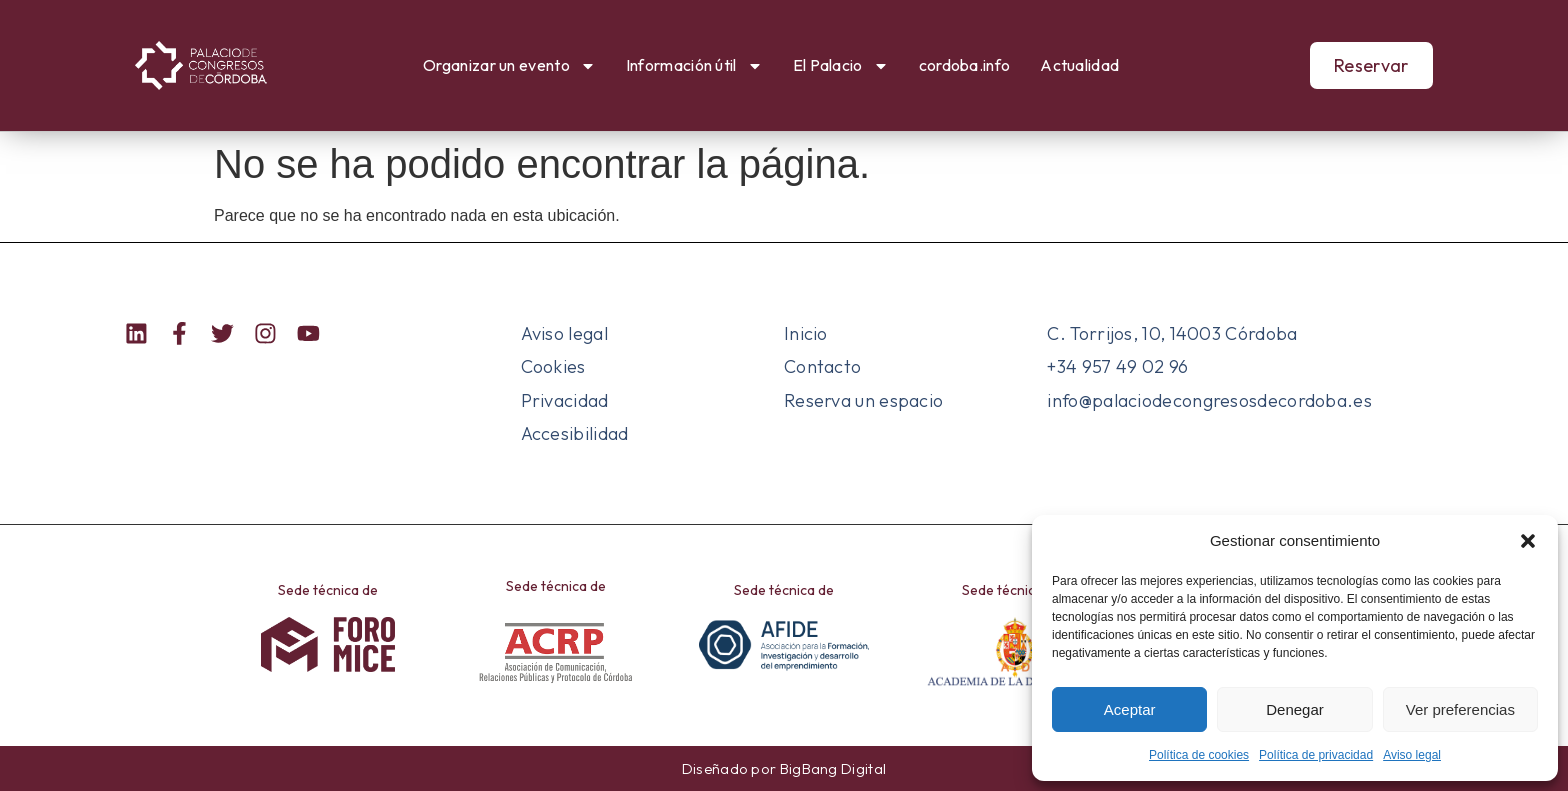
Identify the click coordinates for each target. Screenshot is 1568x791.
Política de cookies (1199, 755)
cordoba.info (965, 65)
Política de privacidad (1316, 755)
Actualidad (1079, 65)
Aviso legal (1412, 755)
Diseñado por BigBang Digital (784, 768)
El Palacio (841, 66)
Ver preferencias (1460, 709)
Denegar (1295, 709)
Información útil (694, 66)
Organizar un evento (509, 66)
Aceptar (1130, 709)
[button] (1528, 541)
